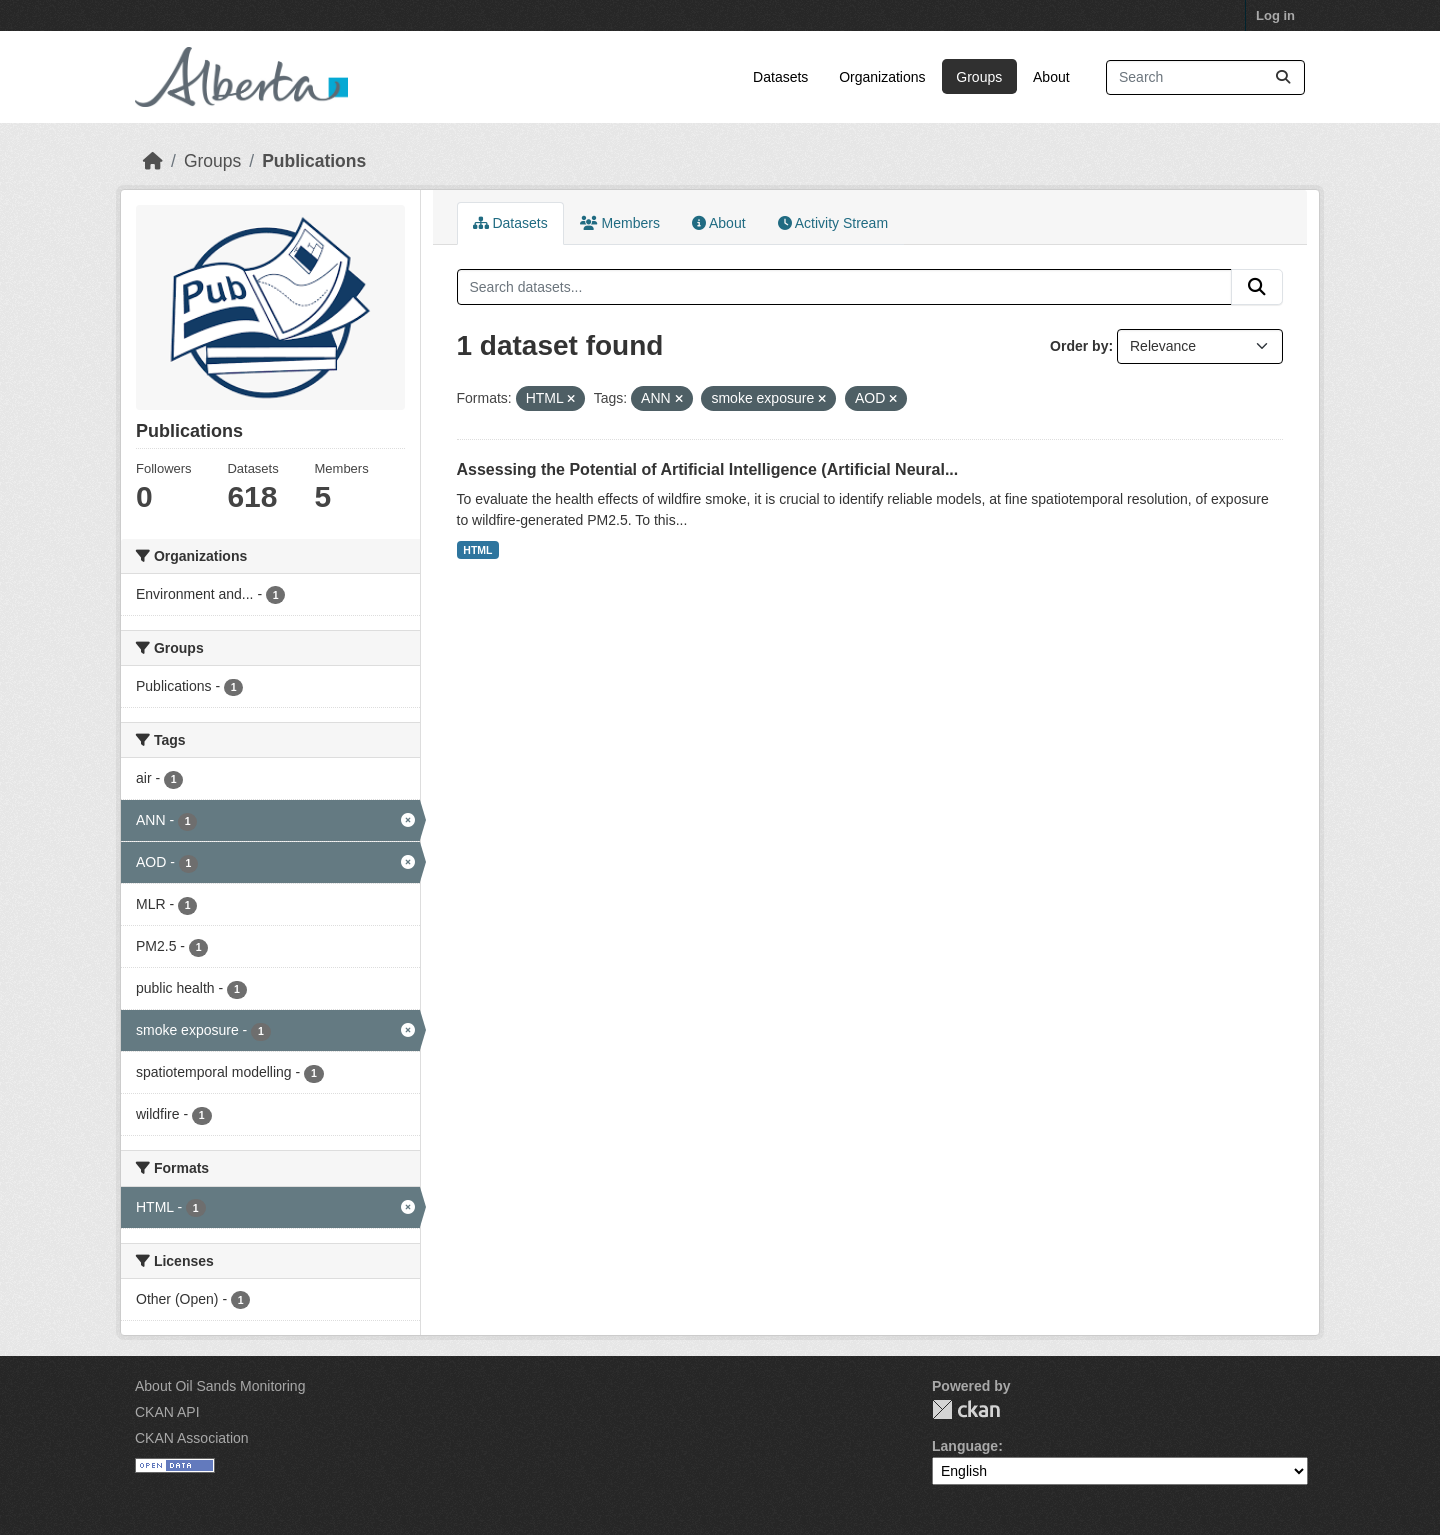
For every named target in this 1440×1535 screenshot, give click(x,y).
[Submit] (1283, 77)
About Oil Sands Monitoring (220, 1386)
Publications (314, 161)
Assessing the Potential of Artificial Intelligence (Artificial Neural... (708, 469)
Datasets (780, 77)
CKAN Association (192, 1438)
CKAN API (167, 1412)
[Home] (153, 161)
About (1051, 77)
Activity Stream (833, 223)
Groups (979, 77)
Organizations (882, 77)
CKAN (966, 1409)
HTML (477, 550)
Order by (1079, 346)
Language (965, 1446)
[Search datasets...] (1205, 77)
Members (620, 223)
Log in (1275, 15)
